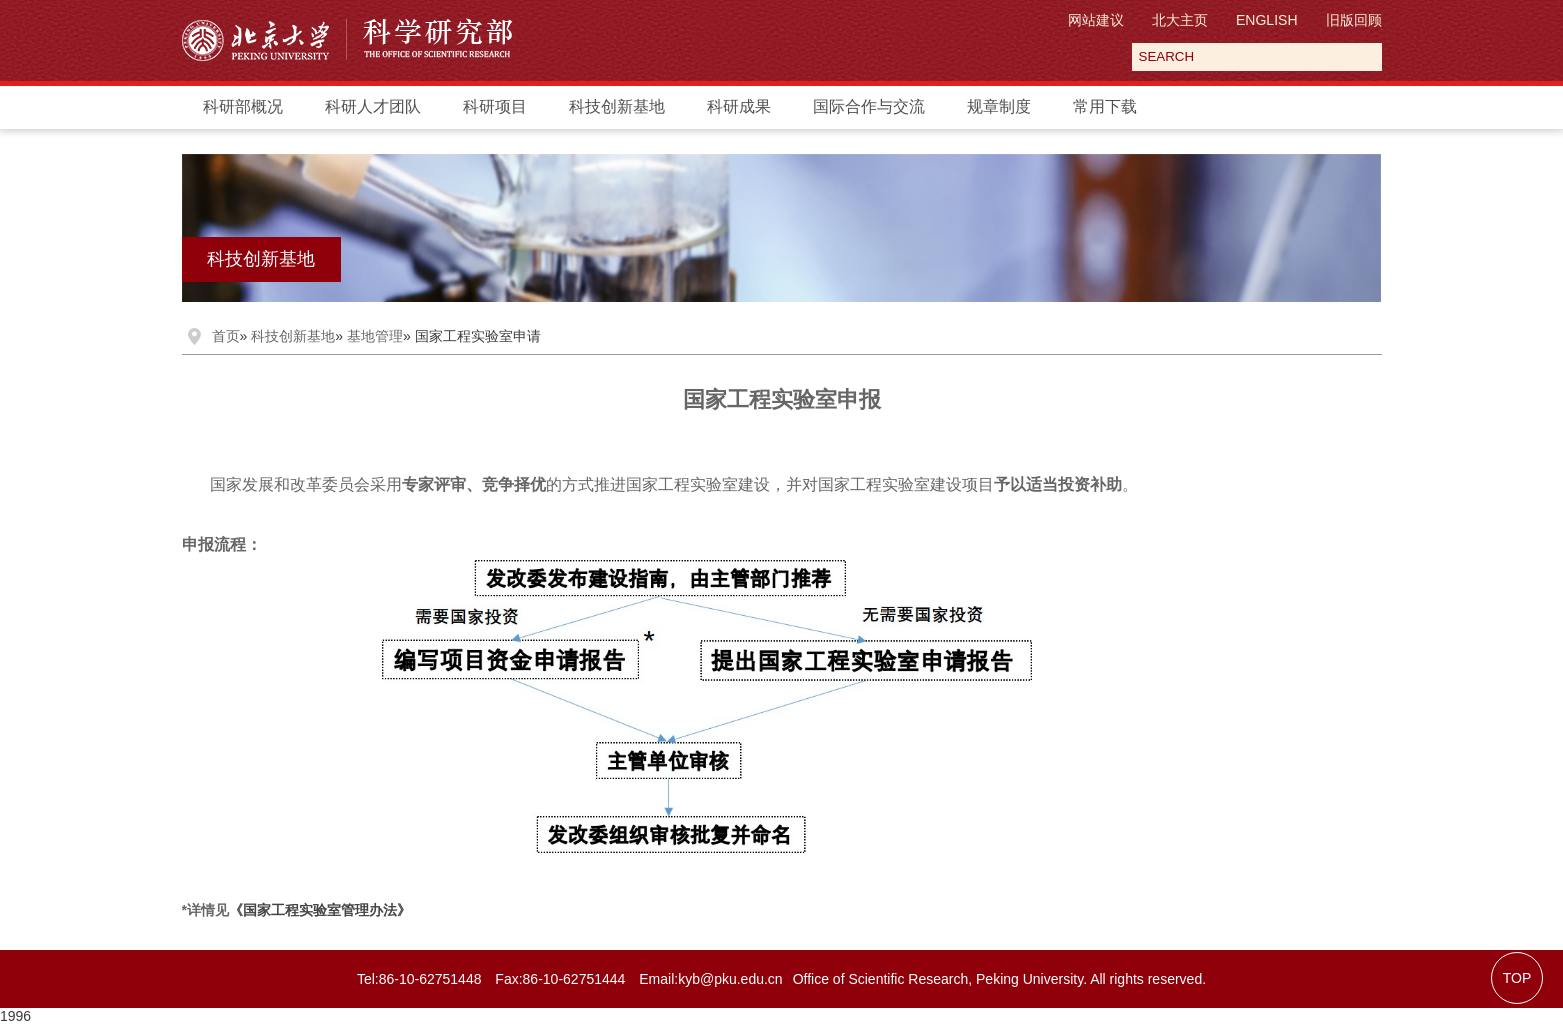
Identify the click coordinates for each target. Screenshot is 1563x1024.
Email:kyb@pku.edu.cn (710, 979)
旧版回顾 (1354, 20)
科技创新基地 (617, 106)
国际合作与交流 (869, 106)
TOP (1517, 978)
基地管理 (375, 336)
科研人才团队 (373, 106)
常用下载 (1105, 106)
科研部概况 (243, 106)
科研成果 (739, 106)
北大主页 (1180, 20)
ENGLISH (1266, 20)
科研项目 (495, 106)
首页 (226, 336)
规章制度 (999, 106)
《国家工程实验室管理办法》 (320, 910)
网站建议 (1096, 20)
